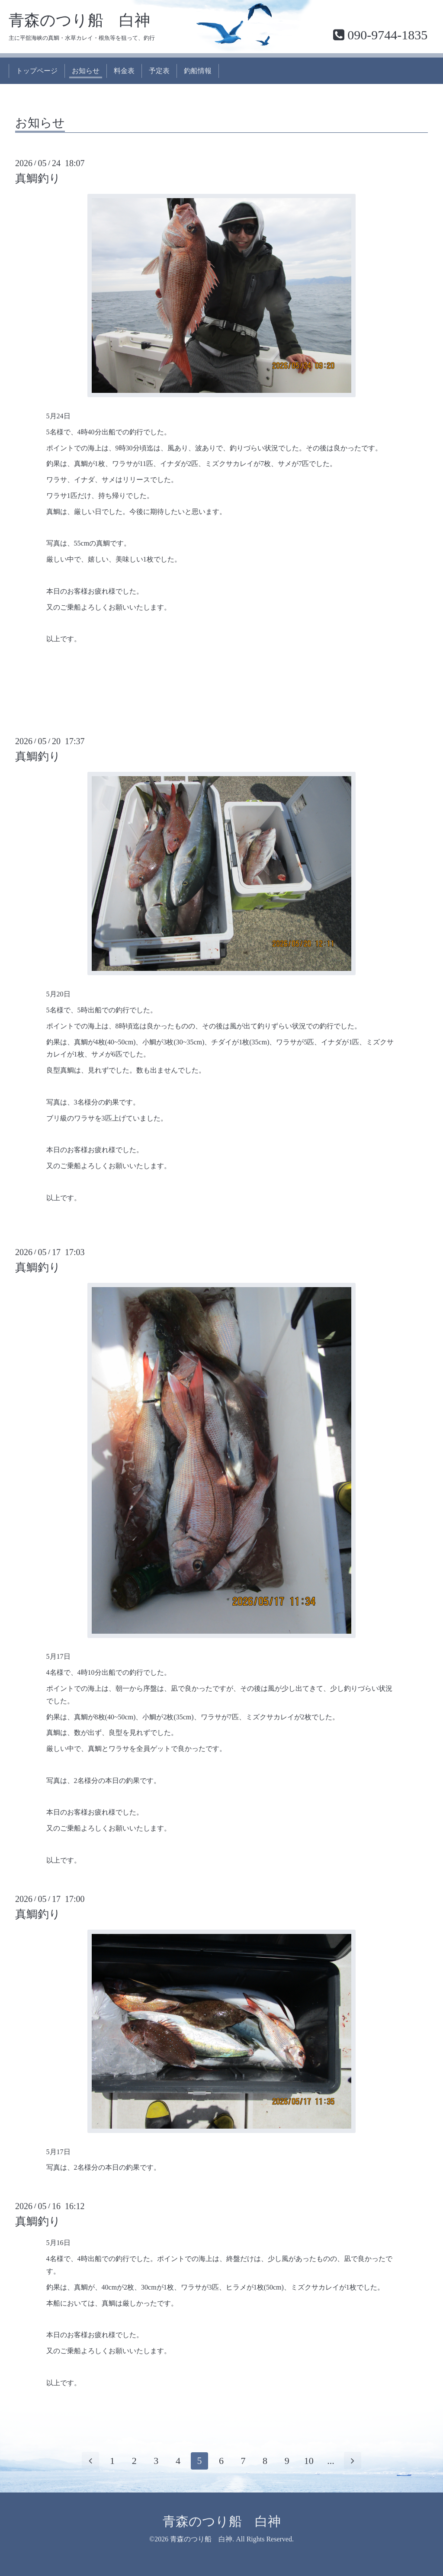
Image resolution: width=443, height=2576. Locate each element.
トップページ (37, 70)
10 (309, 2460)
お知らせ (86, 70)
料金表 (124, 70)
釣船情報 (198, 70)
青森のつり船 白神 (79, 20)
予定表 (159, 70)
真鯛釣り (38, 178)
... (331, 2460)
